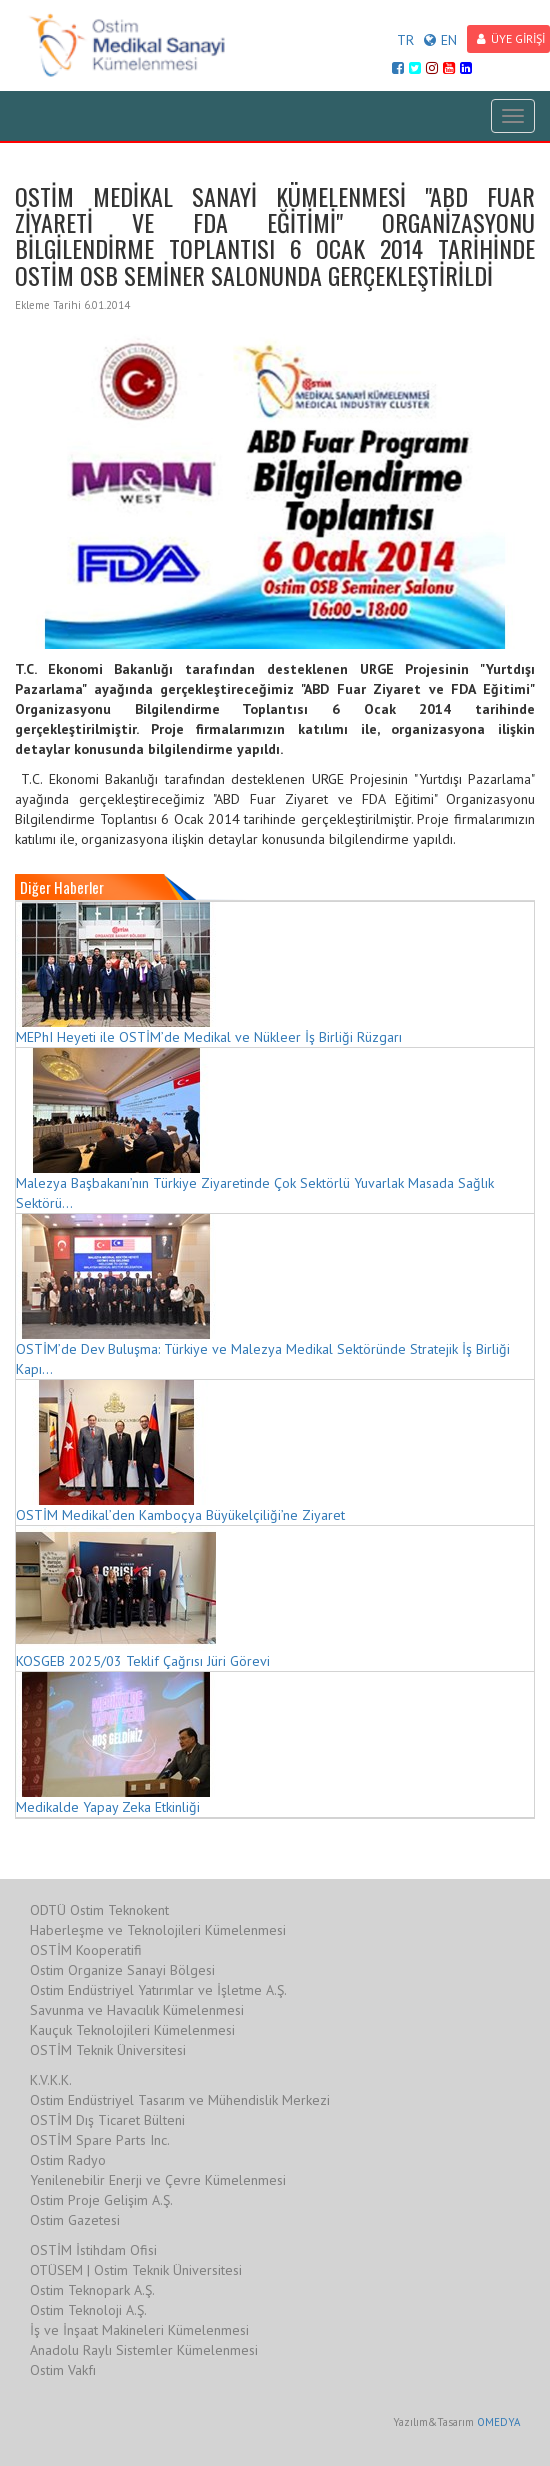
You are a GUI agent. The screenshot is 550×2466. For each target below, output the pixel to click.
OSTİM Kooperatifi (86, 1950)
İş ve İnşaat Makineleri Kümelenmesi (139, 2330)
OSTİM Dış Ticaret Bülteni (107, 2120)
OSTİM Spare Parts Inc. (100, 2140)
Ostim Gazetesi (75, 2220)
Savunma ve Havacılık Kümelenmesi (137, 2010)
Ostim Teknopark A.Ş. (92, 2290)
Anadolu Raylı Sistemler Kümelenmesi (144, 2350)
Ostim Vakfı (63, 2370)
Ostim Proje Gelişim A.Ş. (101, 2200)
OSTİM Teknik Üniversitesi (108, 2050)
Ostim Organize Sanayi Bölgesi (122, 1970)
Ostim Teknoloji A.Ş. (88, 2310)
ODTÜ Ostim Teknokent (99, 1910)
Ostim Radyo (68, 2160)
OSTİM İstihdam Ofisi (93, 2250)
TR (405, 40)
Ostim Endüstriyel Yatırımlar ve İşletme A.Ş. (158, 1990)
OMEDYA (498, 2422)
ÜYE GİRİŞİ (511, 38)
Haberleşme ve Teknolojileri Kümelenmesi (158, 1930)
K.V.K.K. (51, 2080)
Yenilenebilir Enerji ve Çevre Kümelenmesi (158, 2180)
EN (440, 40)
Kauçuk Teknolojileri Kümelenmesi (132, 2030)
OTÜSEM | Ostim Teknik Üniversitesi (136, 2270)
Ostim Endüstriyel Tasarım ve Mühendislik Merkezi (180, 2100)
